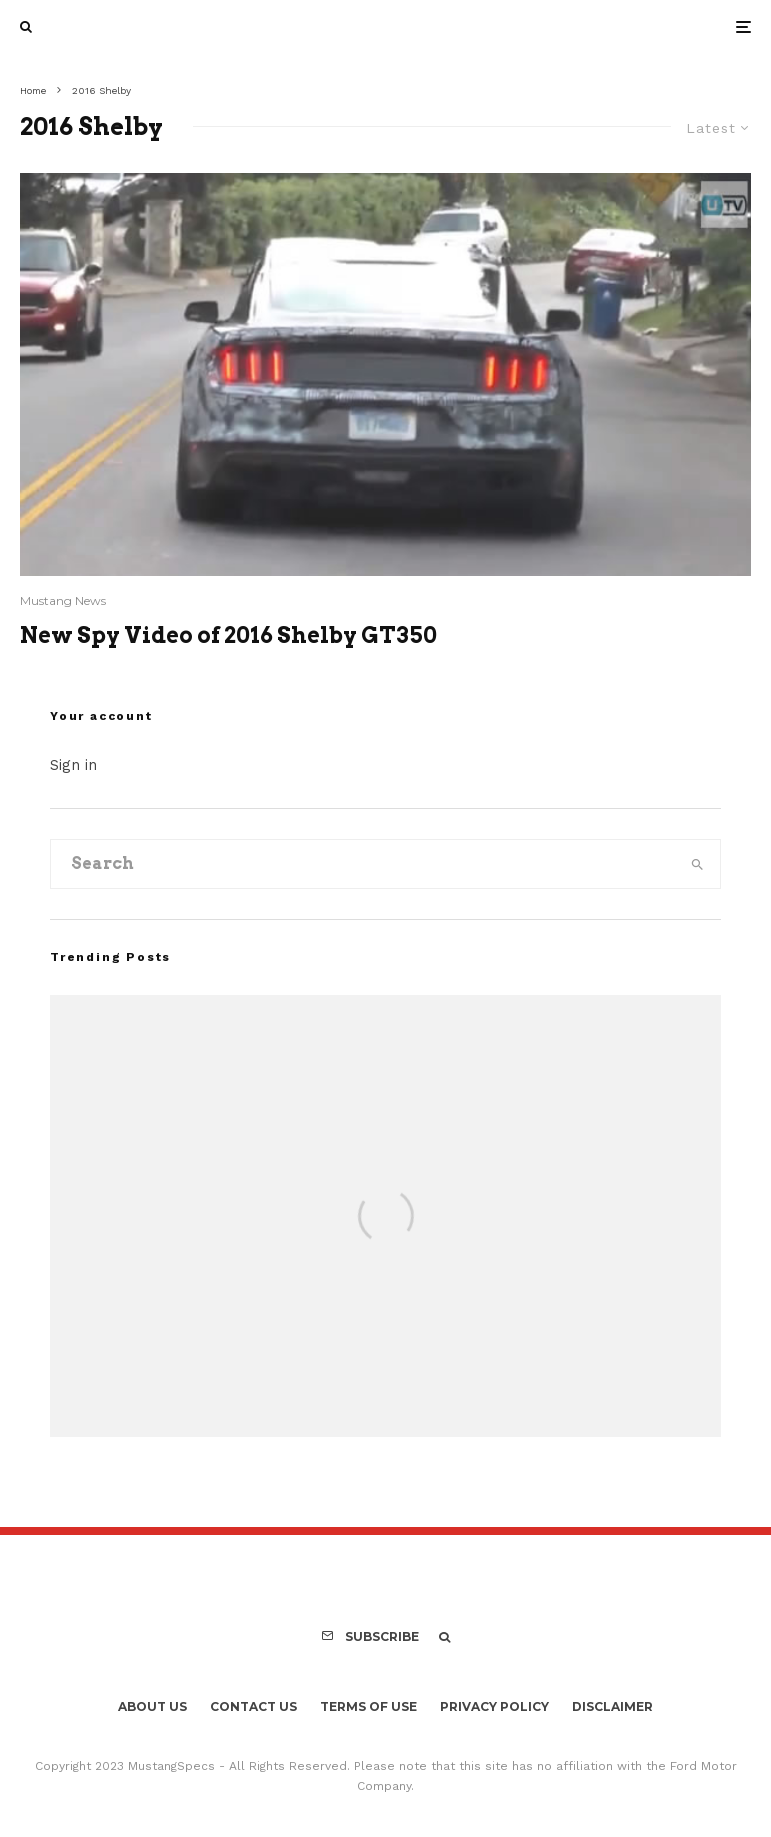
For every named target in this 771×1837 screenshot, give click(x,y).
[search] (697, 864)
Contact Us (253, 1706)
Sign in (73, 765)
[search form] (363, 864)
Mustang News (63, 600)
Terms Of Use (368, 1706)
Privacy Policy (494, 1706)
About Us (152, 1706)
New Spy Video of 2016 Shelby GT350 (228, 635)
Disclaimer (612, 1706)
